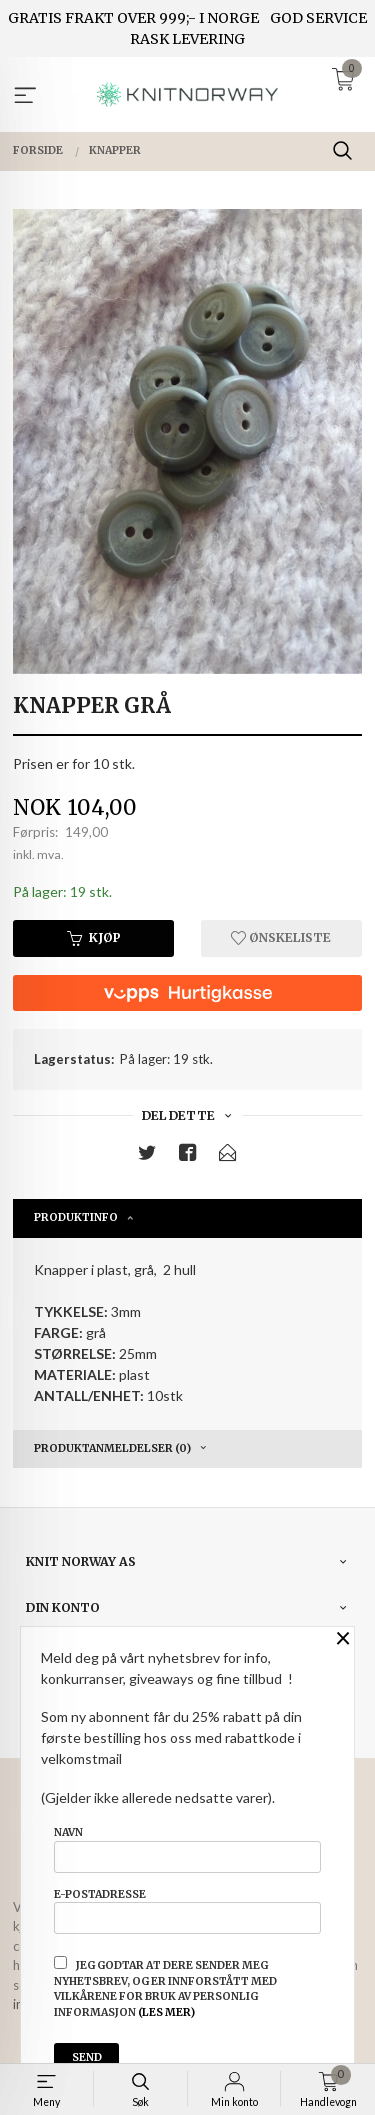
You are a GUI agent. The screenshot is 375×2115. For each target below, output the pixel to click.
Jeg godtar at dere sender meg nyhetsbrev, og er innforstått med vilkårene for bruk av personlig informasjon (165, 1987)
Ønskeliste (281, 937)
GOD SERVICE (318, 18)
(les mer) (166, 2012)
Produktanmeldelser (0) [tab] (112, 1448)
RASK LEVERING (187, 39)
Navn (187, 1849)
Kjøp (94, 937)
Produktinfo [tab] (76, 1217)
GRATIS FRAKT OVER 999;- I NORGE (133, 18)
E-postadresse (187, 1911)
